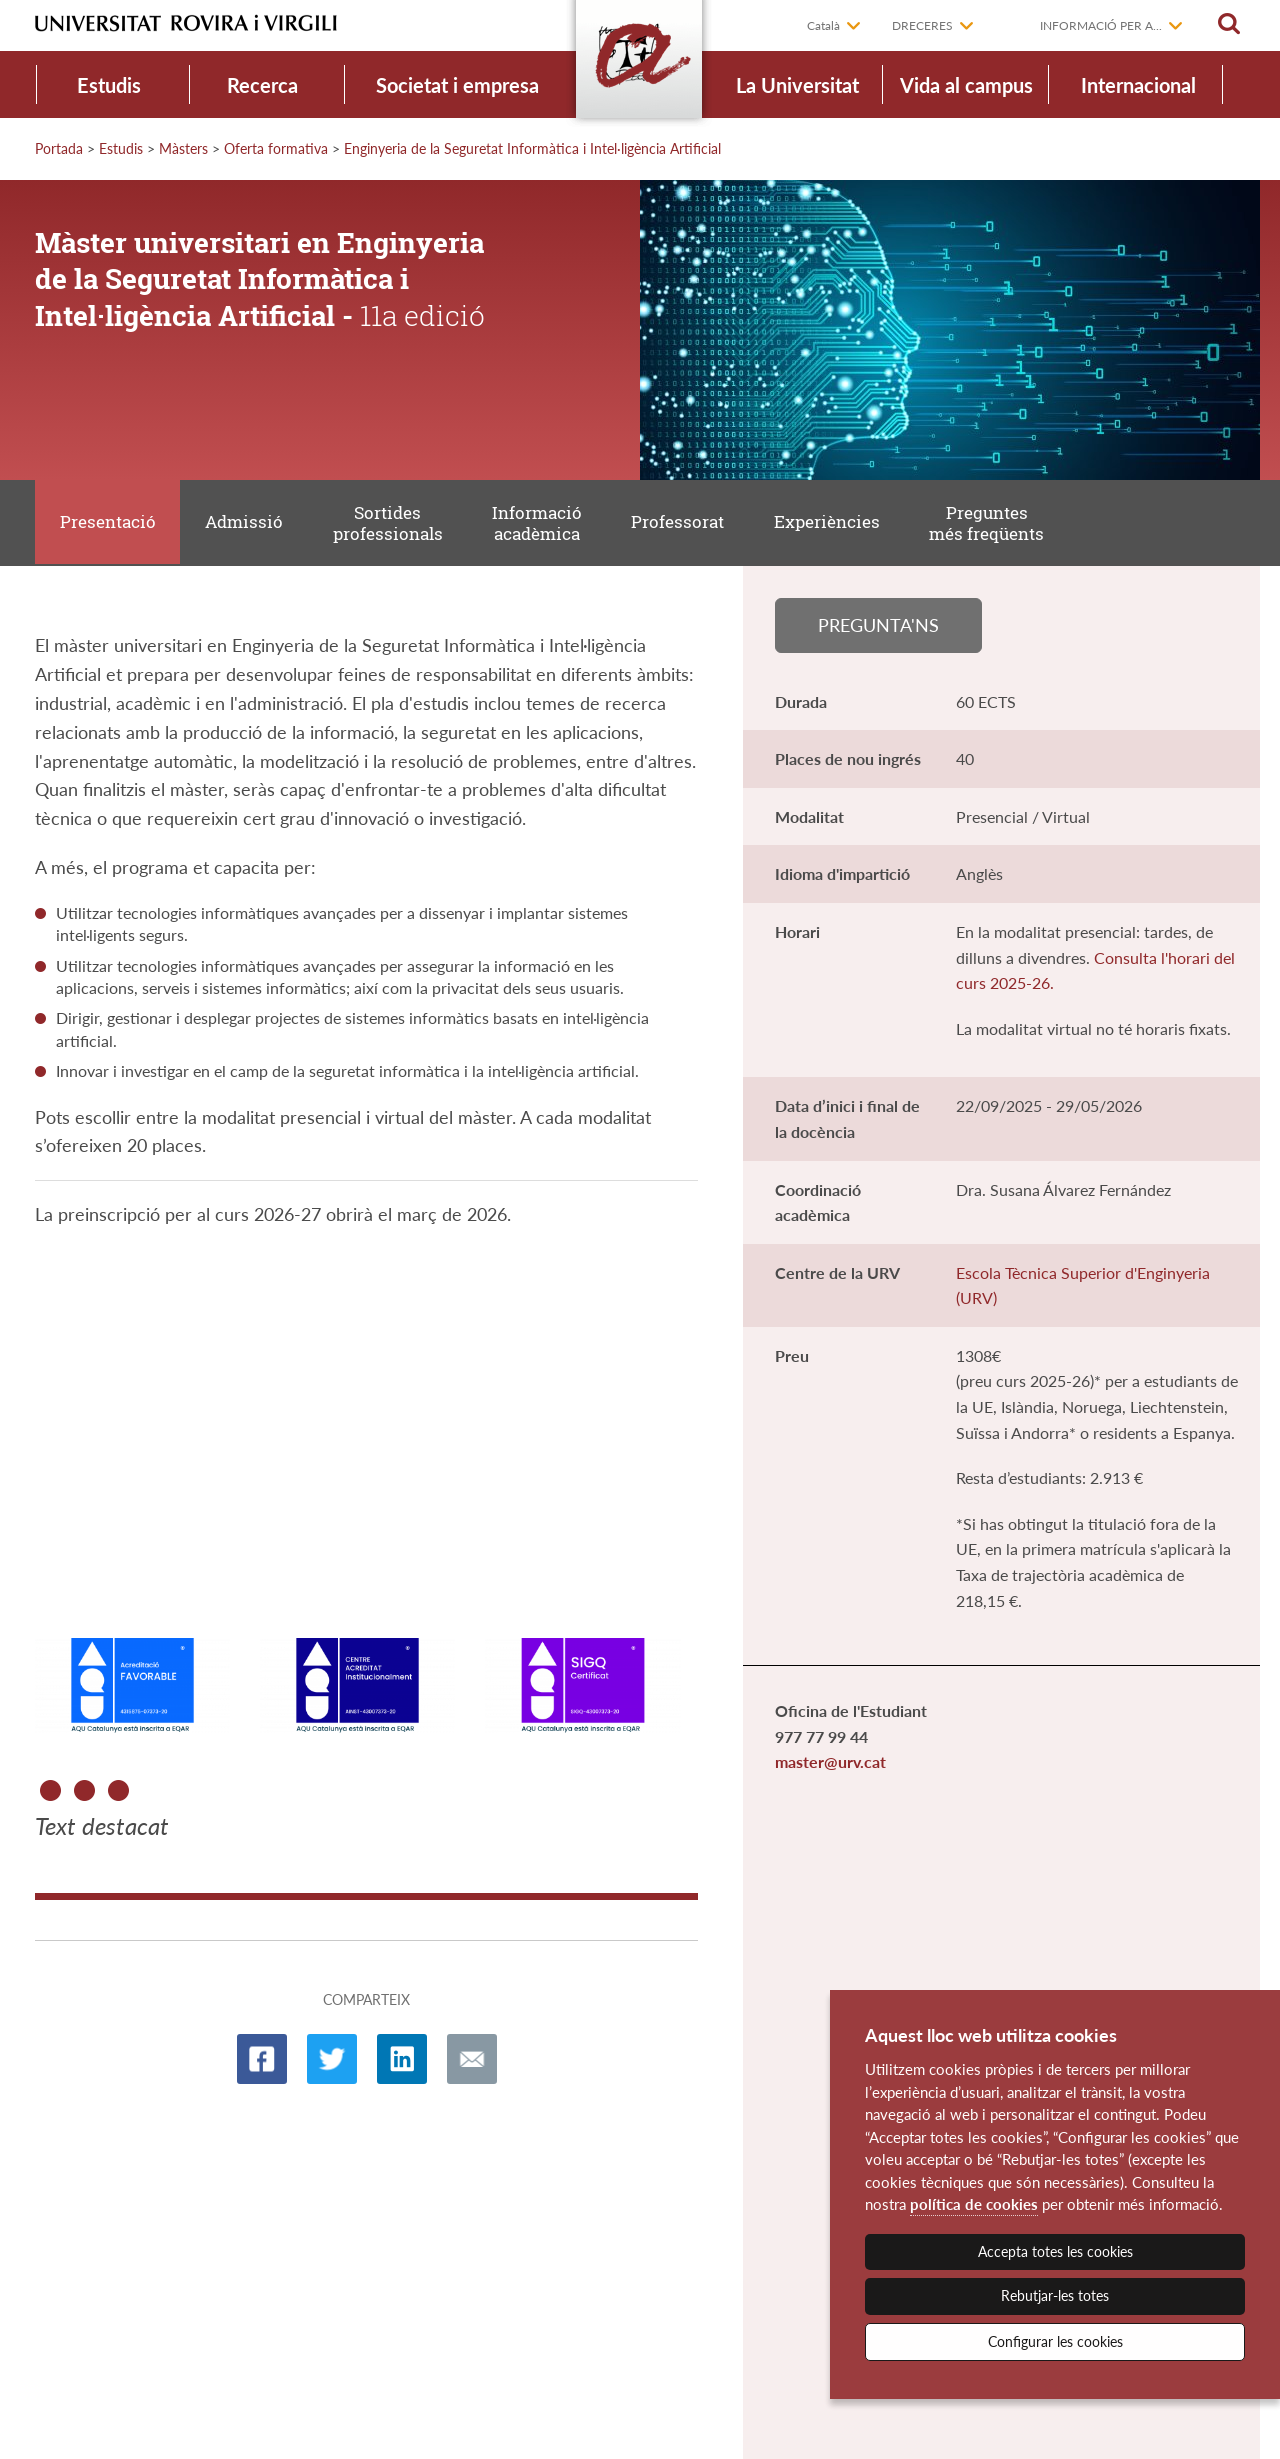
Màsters (183, 148)
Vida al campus (966, 85)
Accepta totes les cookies (1055, 2251)
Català (823, 25)
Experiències (836, 523)
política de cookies (974, 2204)
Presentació (109, 523)
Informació (543, 524)
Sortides (392, 524)
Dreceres (922, 25)
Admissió (247, 523)
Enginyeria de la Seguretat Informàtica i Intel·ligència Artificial (532, 148)
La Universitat (797, 85)
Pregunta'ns (878, 628)
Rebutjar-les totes (1055, 2295)
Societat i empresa (457, 85)
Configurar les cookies (1055, 2341)
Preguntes (997, 524)
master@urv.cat (830, 1766)
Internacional (1138, 85)
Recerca (262, 85)
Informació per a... (1101, 25)
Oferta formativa (276, 148)
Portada (59, 148)
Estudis (109, 85)
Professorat (685, 523)
